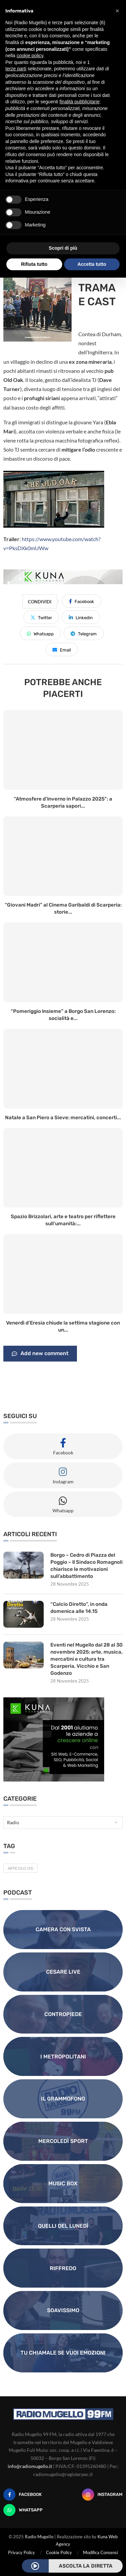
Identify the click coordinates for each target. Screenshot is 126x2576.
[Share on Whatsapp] (40, 633)
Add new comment (40, 1354)
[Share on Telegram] (84, 633)
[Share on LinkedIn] (81, 617)
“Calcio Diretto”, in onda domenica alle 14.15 (79, 1607)
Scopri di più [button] (63, 248)
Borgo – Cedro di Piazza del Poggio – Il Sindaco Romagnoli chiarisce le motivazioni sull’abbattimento (86, 1565)
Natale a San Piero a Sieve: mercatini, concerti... (63, 1118)
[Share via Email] (61, 649)
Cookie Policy (59, 2552)
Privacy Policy (21, 2552)
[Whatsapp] (23, 2510)
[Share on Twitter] (41, 617)
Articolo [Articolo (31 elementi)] (20, 1868)
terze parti (15, 68)
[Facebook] (22, 2495)
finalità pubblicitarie (79, 101)
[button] (117, 10)
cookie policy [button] (29, 55)
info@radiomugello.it (30, 2466)
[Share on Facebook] (81, 601)
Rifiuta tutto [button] (34, 264)
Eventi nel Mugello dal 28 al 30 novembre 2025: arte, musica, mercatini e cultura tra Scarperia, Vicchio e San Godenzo (86, 1659)
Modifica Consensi (100, 2552)
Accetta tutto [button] (91, 264)
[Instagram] (102, 2495)
